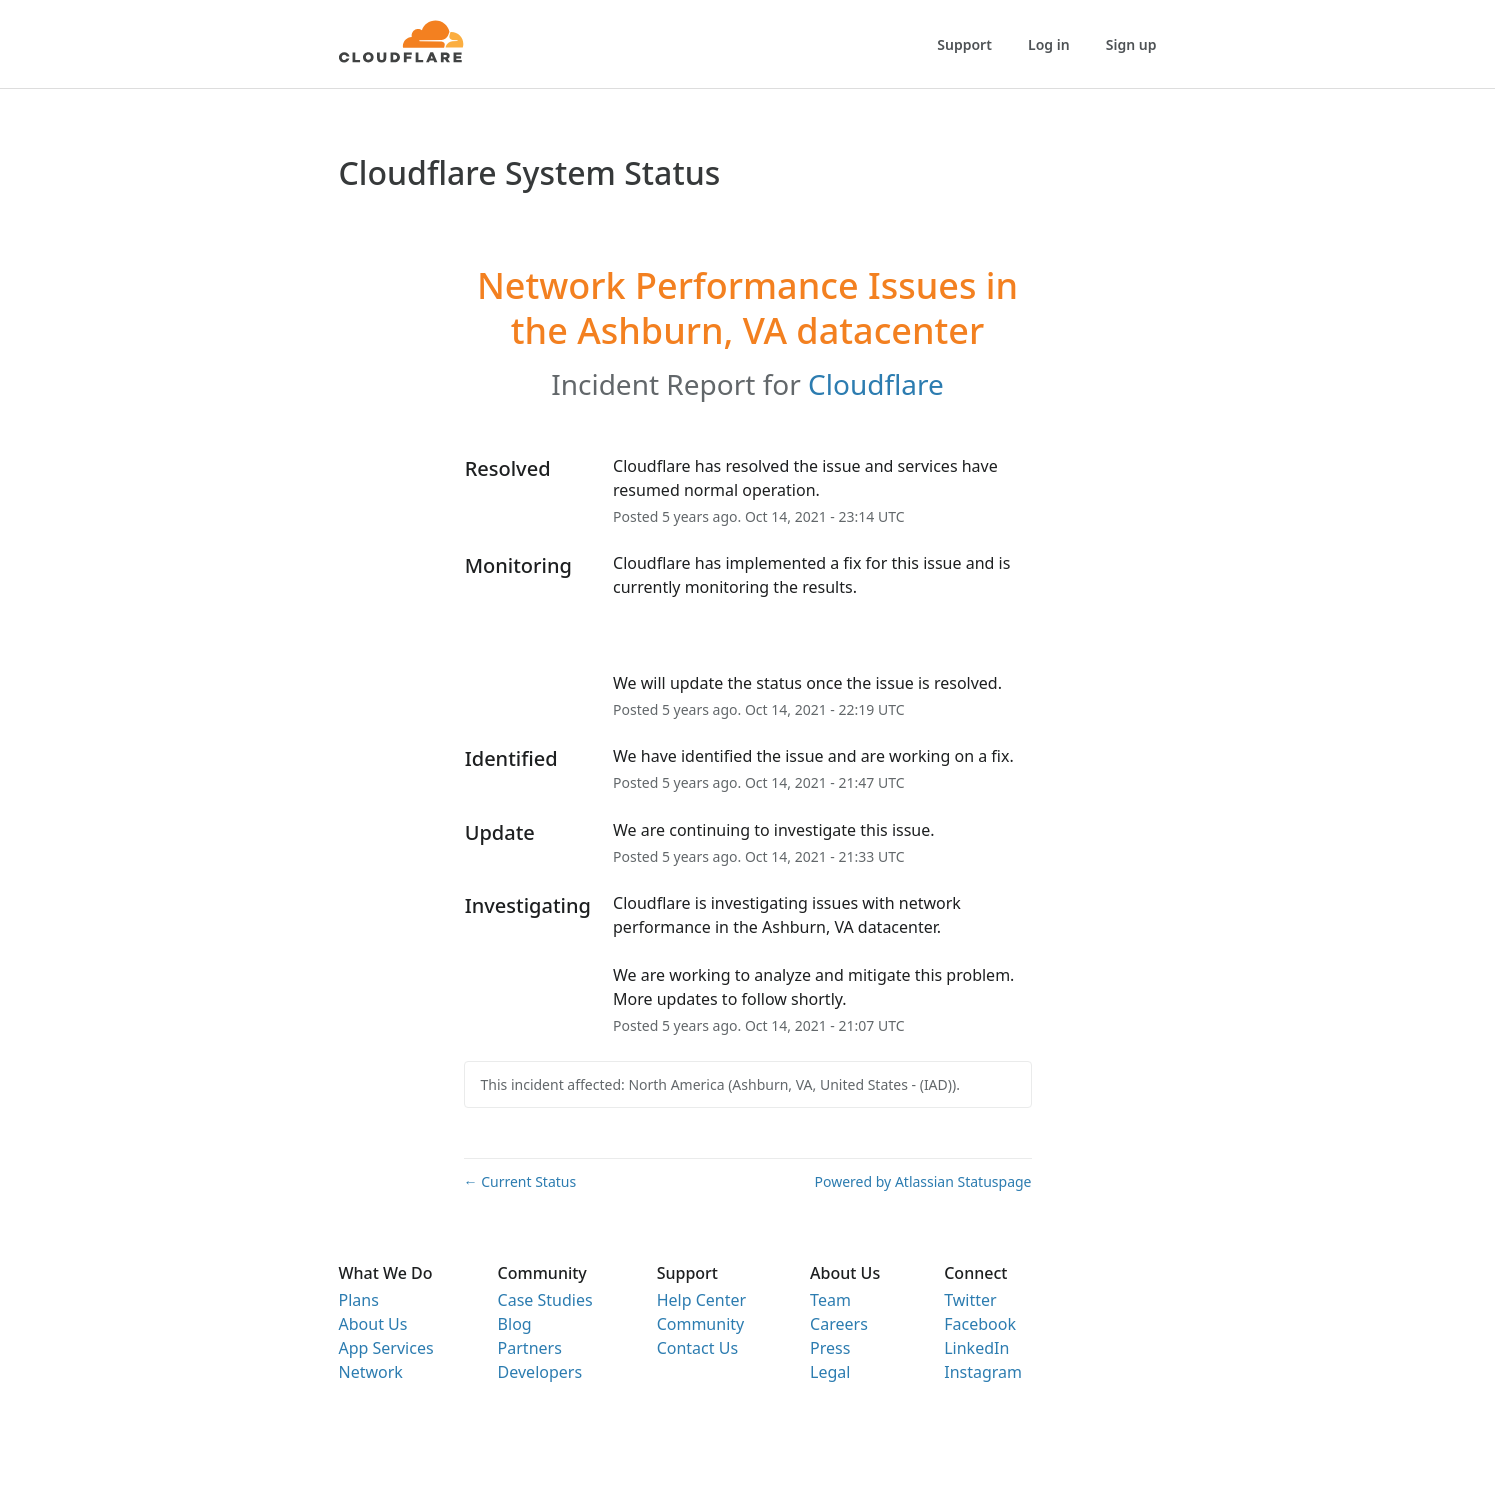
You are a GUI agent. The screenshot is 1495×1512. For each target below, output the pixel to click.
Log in (1049, 44)
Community (701, 1324)
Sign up (1131, 44)
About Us (373, 1324)
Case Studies (545, 1300)
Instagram (983, 1372)
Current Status (520, 1181)
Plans (359, 1300)
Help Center (701, 1300)
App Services (386, 1348)
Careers (839, 1324)
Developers (540, 1372)
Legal (830, 1372)
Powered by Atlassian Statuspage (923, 1181)
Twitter (970, 1300)
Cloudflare (876, 384)
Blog (515, 1324)
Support (964, 44)
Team (830, 1300)
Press (830, 1348)
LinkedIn (976, 1348)
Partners (530, 1348)
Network (371, 1372)
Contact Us (697, 1348)
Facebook (980, 1324)
